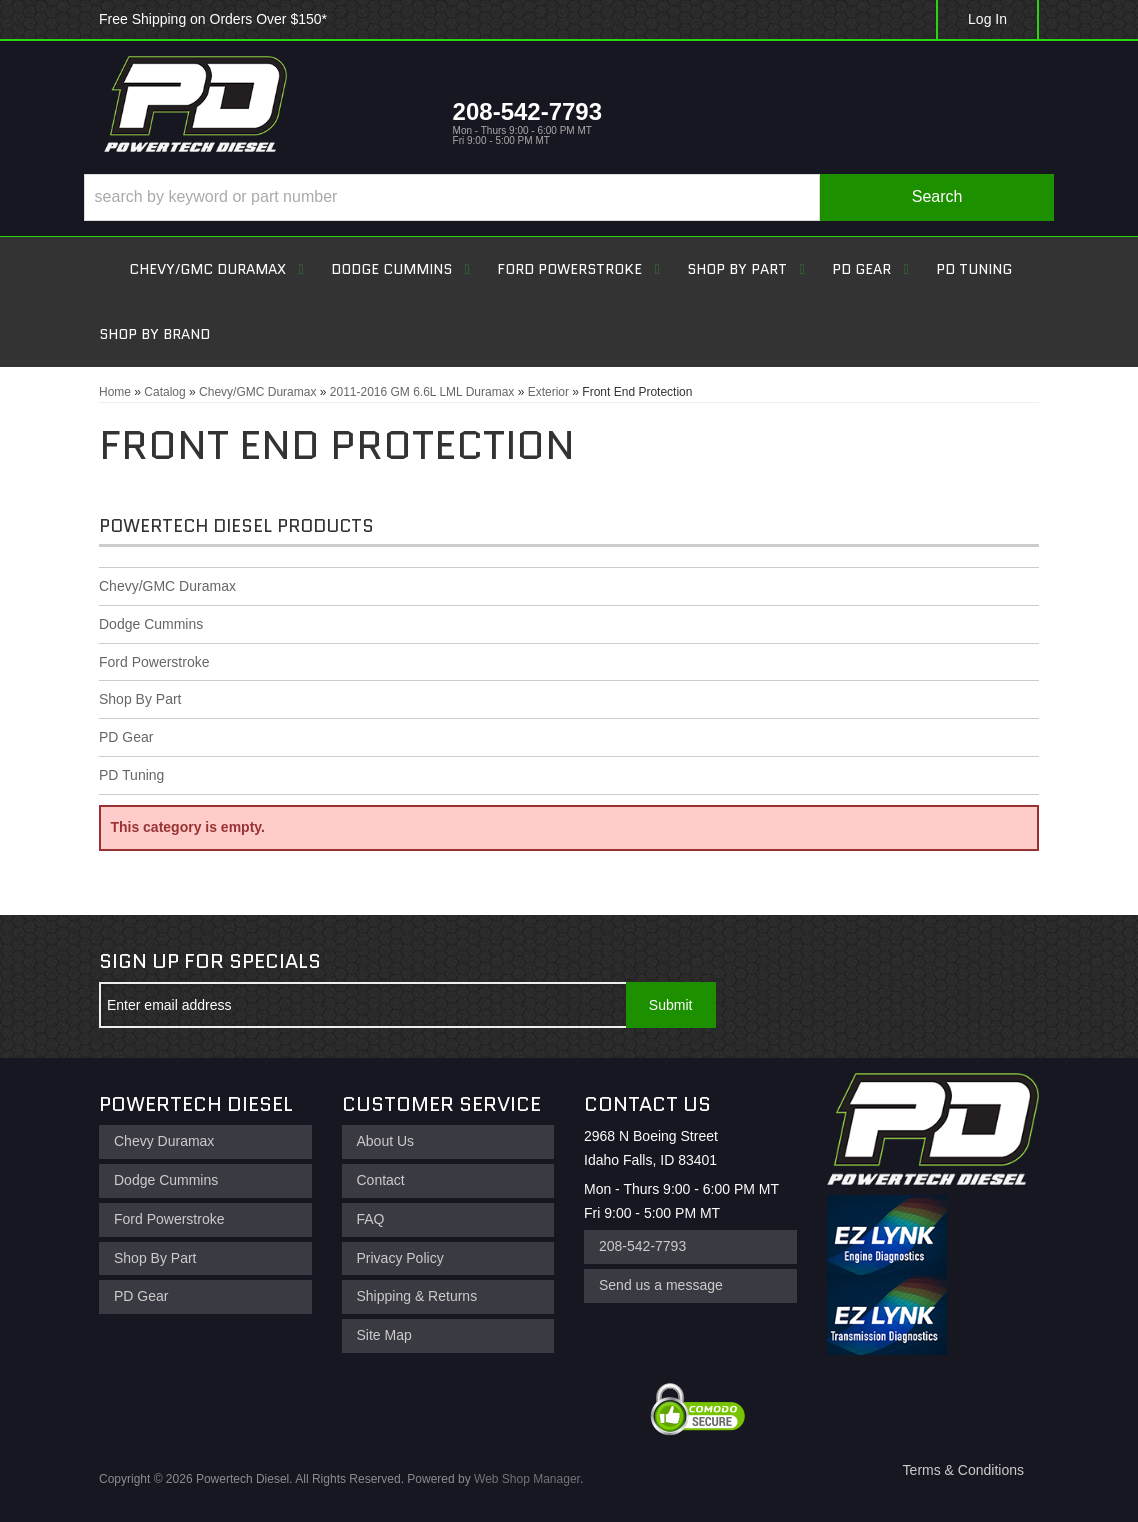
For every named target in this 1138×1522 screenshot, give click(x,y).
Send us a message (661, 1285)
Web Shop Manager (527, 1479)
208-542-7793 (642, 1246)
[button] (569, 197)
